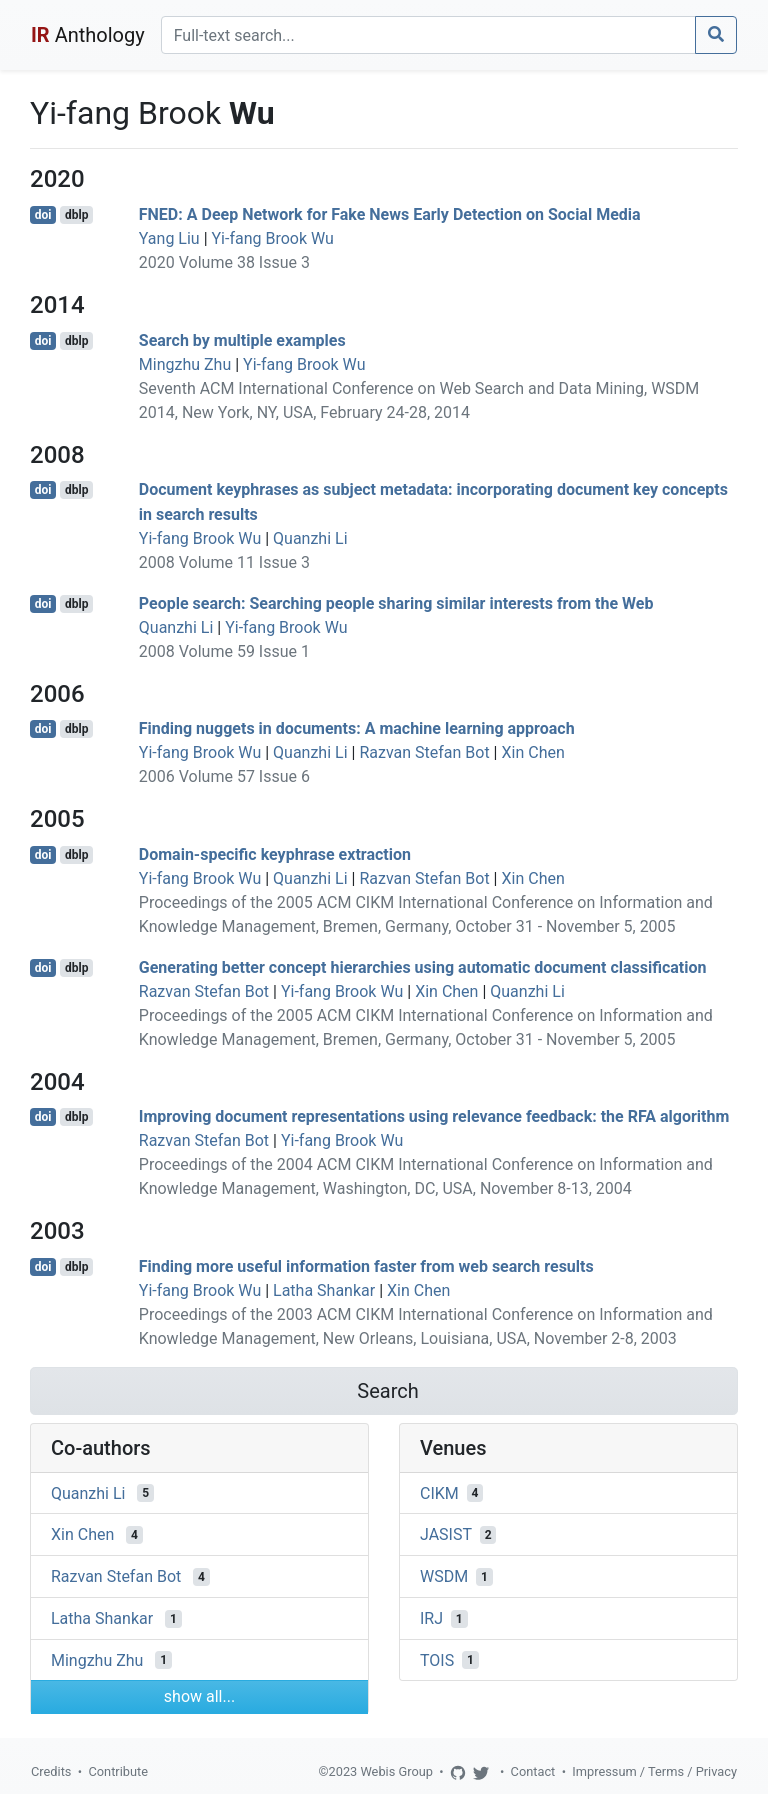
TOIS (437, 1659)
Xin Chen (532, 752)
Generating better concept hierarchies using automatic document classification (423, 967)
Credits (51, 1771)
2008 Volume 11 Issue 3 (224, 562)
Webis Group (396, 1771)
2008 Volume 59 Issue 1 (224, 651)
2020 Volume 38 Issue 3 (224, 262)
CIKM (439, 1492)
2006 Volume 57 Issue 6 (224, 776)
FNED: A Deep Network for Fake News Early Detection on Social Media (390, 214)
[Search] (428, 35)
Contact (533, 1771)
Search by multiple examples (242, 340)
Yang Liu (169, 238)
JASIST (446, 1534)
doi (43, 215)
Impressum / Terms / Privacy (654, 1771)
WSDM (444, 1576)
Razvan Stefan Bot (424, 752)
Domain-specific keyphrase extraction (275, 854)
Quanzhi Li (310, 538)
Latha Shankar (324, 1290)
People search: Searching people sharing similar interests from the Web (396, 603)
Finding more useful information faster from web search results (366, 1266)
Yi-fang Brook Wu (273, 238)
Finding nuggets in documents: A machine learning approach (357, 728)
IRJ (431, 1618)
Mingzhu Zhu (185, 364)
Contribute (118, 1771)
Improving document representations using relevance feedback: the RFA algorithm (434, 1116)
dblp (76, 215)
